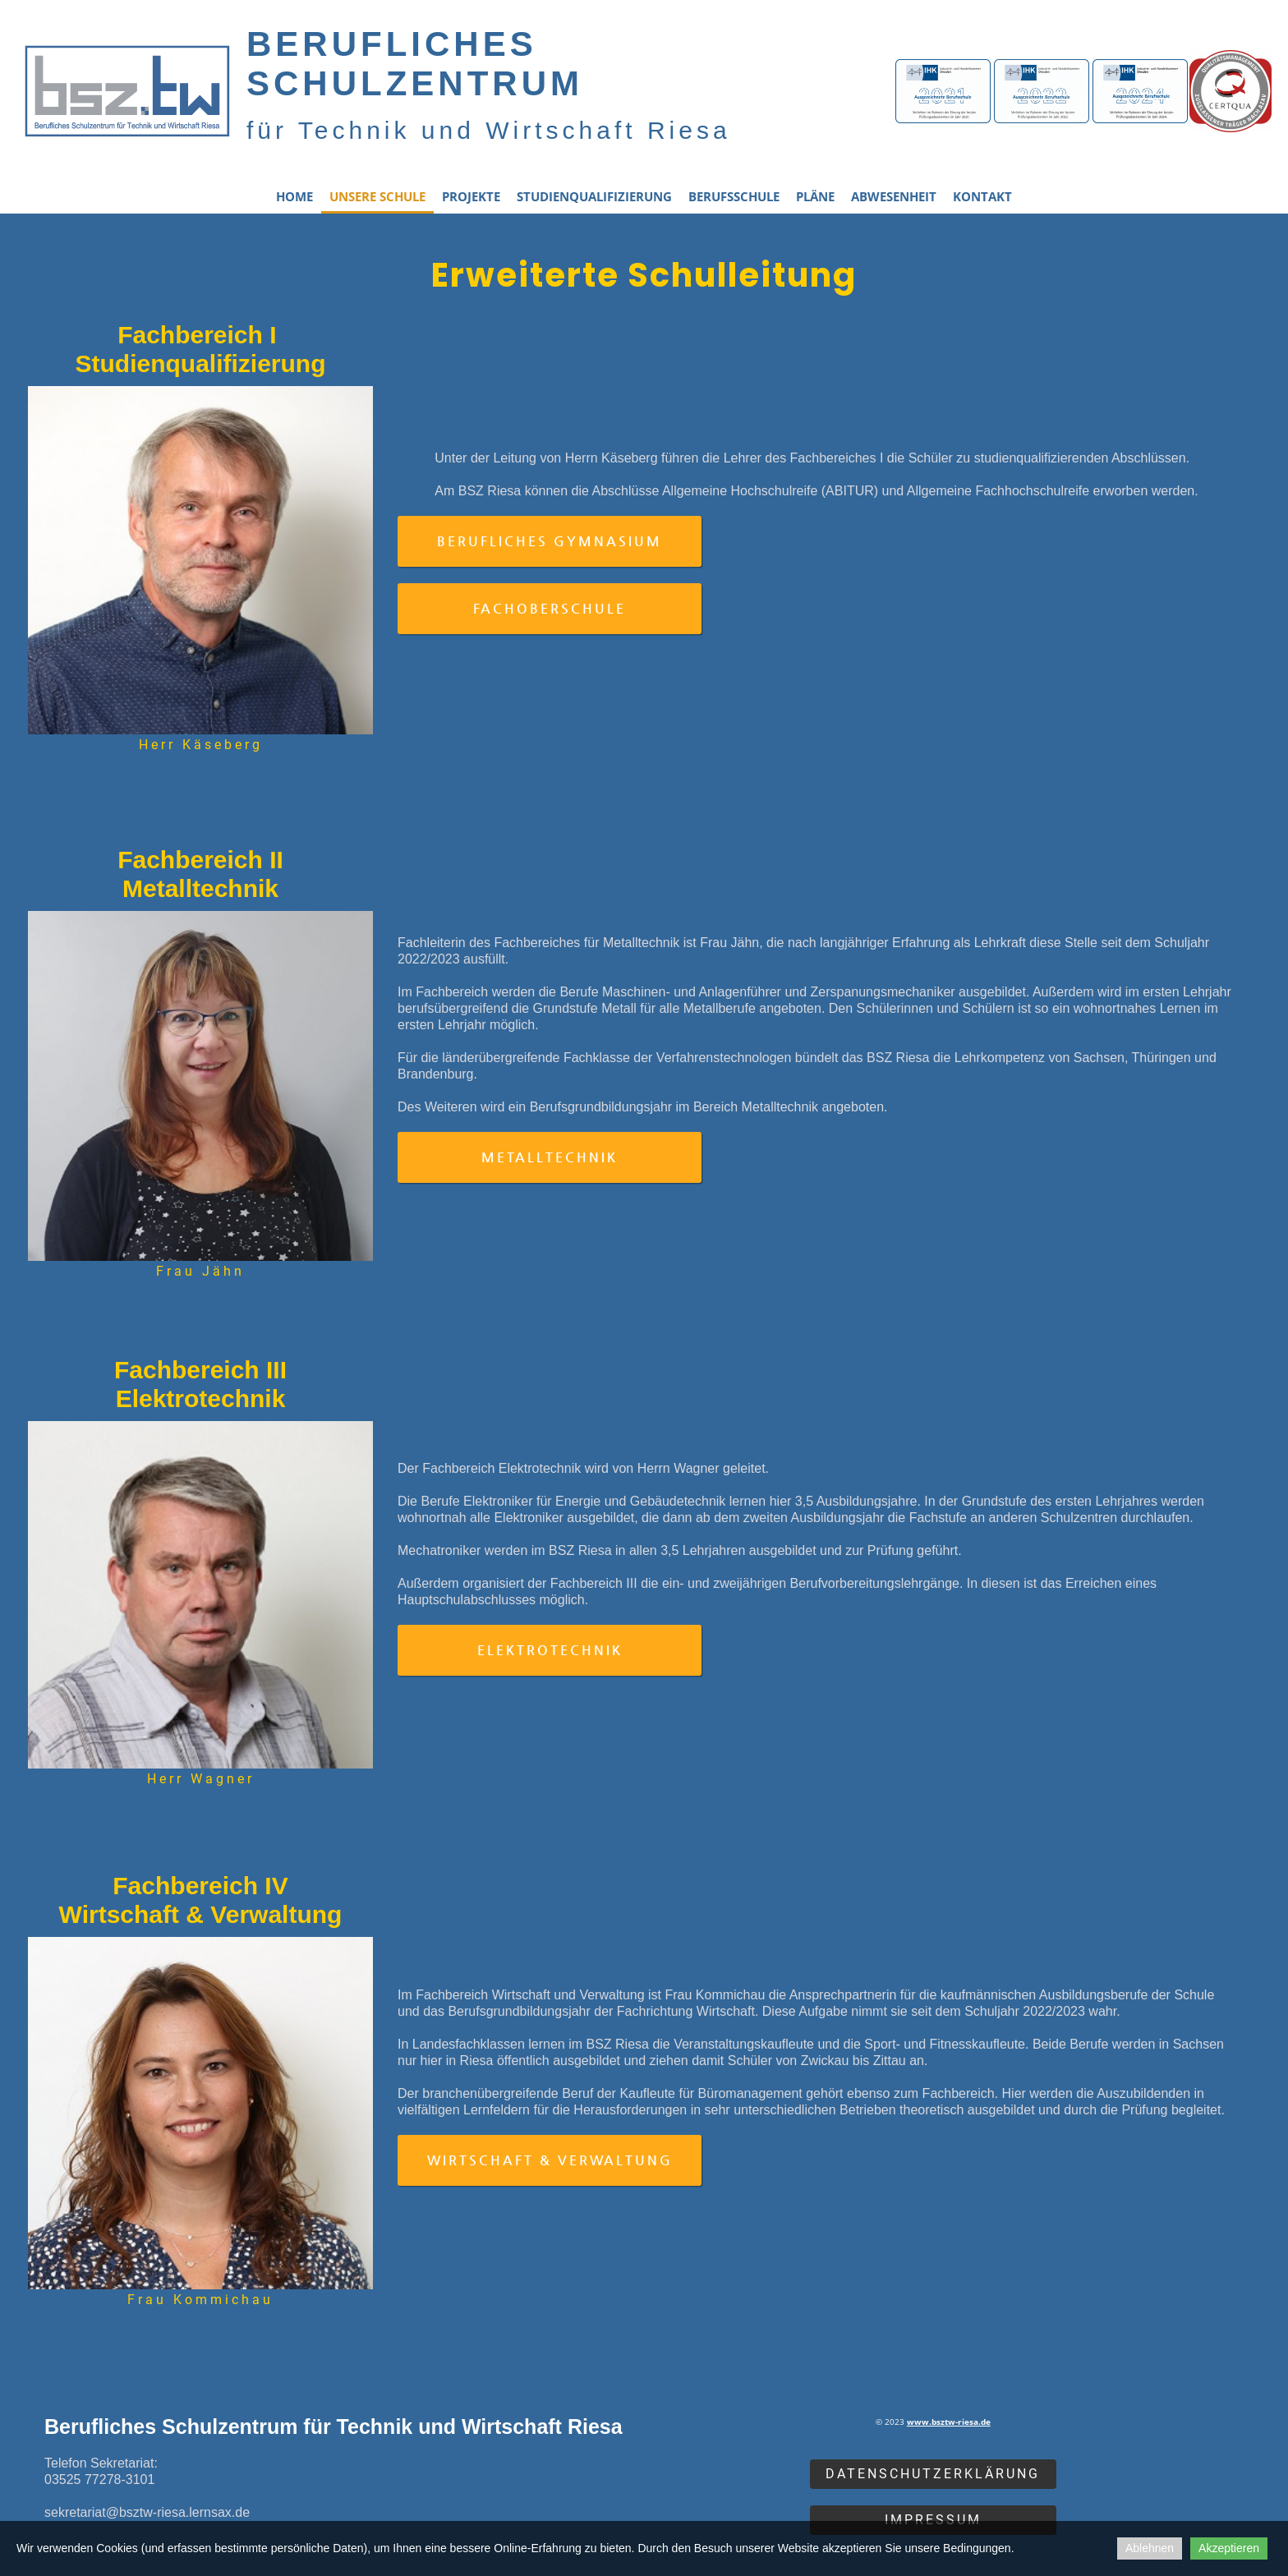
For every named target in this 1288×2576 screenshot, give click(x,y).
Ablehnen (1149, 2548)
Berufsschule (734, 196)
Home (294, 196)
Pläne (815, 196)
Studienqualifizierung (594, 196)
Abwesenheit (893, 196)
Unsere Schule (377, 196)
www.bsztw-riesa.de (949, 2421)
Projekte (471, 196)
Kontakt (982, 196)
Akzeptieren (1228, 2548)
